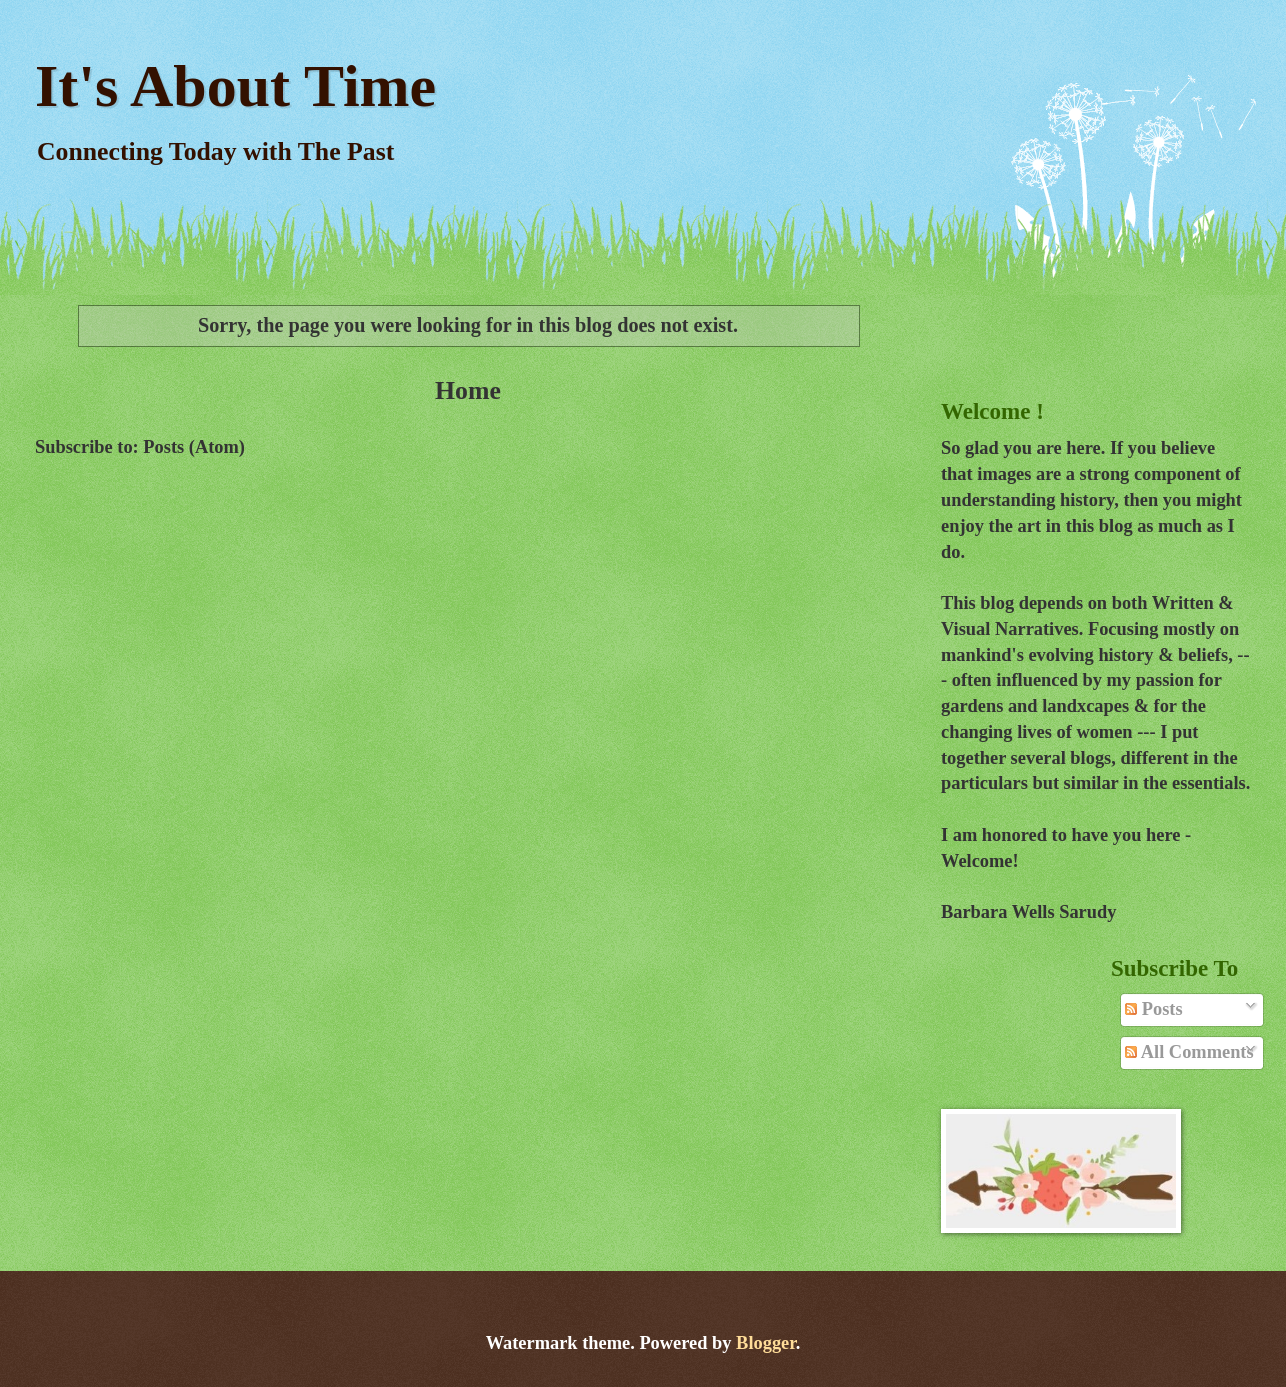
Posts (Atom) (194, 447)
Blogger (766, 1343)
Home (468, 390)
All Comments (1189, 1052)
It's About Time (235, 86)
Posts (1153, 1009)
